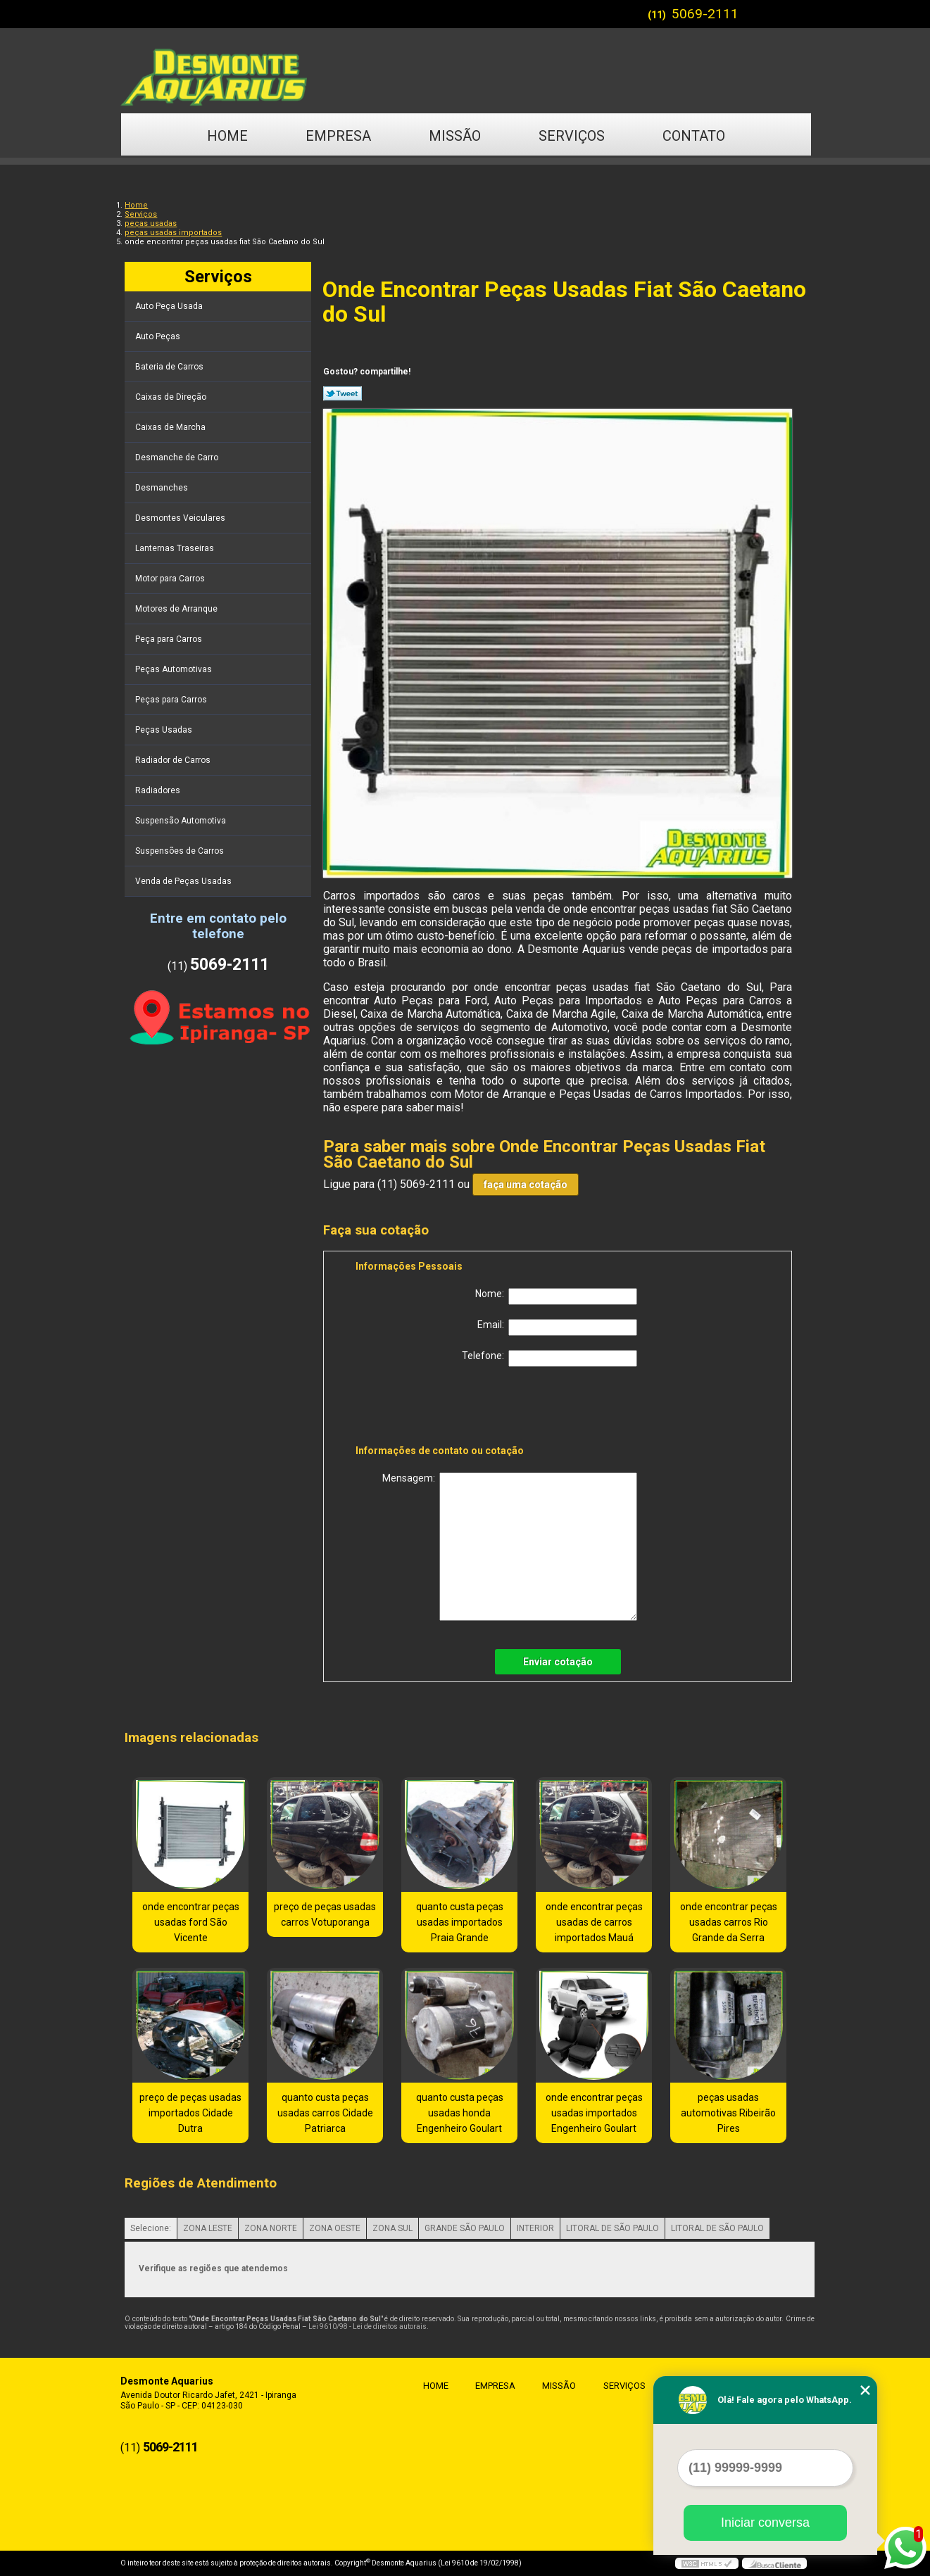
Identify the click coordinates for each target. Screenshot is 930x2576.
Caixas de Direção (171, 397)
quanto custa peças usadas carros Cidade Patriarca (325, 2113)
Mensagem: (509, 1546)
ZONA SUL (392, 2228)
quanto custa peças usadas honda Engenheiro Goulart (459, 2113)
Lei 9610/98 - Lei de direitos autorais (367, 2326)
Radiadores (158, 790)
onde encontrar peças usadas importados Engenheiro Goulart (594, 2113)
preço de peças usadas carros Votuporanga (325, 1914)
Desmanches (162, 488)
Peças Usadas (164, 730)
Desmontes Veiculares (181, 518)
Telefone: (549, 1358)
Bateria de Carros (170, 367)
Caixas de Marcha (171, 427)
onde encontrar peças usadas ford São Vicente (190, 1922)
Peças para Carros (172, 700)
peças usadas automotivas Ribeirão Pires (728, 2113)
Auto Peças (158, 336)
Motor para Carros (171, 578)
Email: (557, 1327)
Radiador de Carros (174, 760)
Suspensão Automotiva (181, 821)
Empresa (338, 135)
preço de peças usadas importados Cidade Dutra (190, 2113)
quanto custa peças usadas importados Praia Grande (459, 1922)
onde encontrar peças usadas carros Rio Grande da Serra (728, 1922)
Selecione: (150, 2228)
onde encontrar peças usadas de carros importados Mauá (594, 1922)
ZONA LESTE (207, 2228)
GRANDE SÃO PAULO (465, 2228)
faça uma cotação (525, 1184)
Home (227, 135)
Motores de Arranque (177, 609)
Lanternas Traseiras (175, 548)
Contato (693, 135)
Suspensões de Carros (180, 851)
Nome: (556, 1296)
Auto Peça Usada (170, 306)
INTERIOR (535, 2228)
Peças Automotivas (174, 669)
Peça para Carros (169, 639)
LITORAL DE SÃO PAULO (612, 2228)
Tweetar (342, 393)
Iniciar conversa (765, 2522)
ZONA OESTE (334, 2228)
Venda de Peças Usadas (184, 881)
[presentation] (445, 1408)
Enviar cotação (558, 1661)
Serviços (572, 135)
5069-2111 (705, 14)
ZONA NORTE (270, 2228)
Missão (455, 135)
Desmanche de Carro (177, 457)
